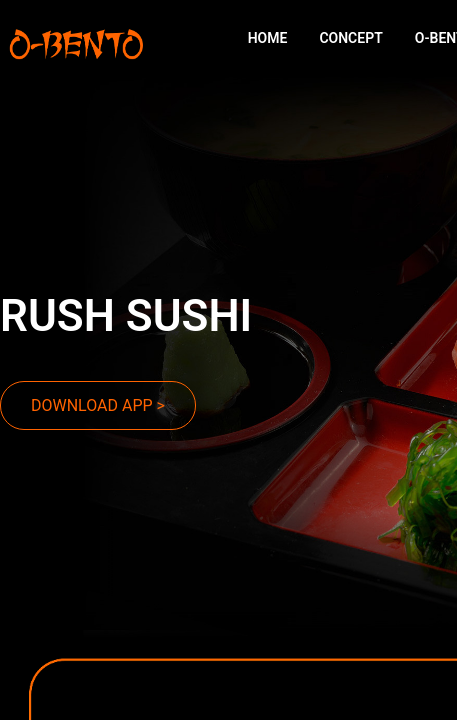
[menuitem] (268, 38)
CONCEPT (350, 38)
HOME (268, 38)
